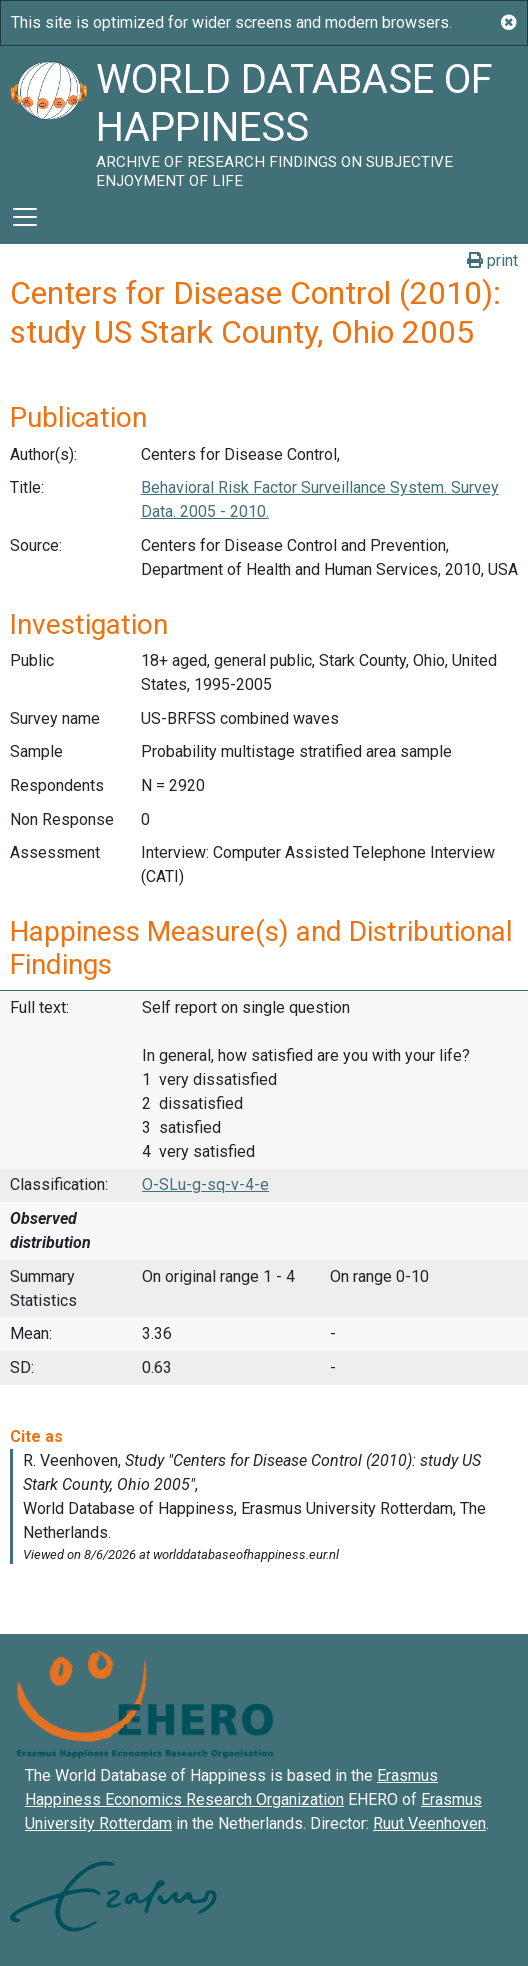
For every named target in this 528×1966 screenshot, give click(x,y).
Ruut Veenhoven (429, 1823)
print (492, 260)
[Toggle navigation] (25, 217)
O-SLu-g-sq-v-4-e (205, 1184)
